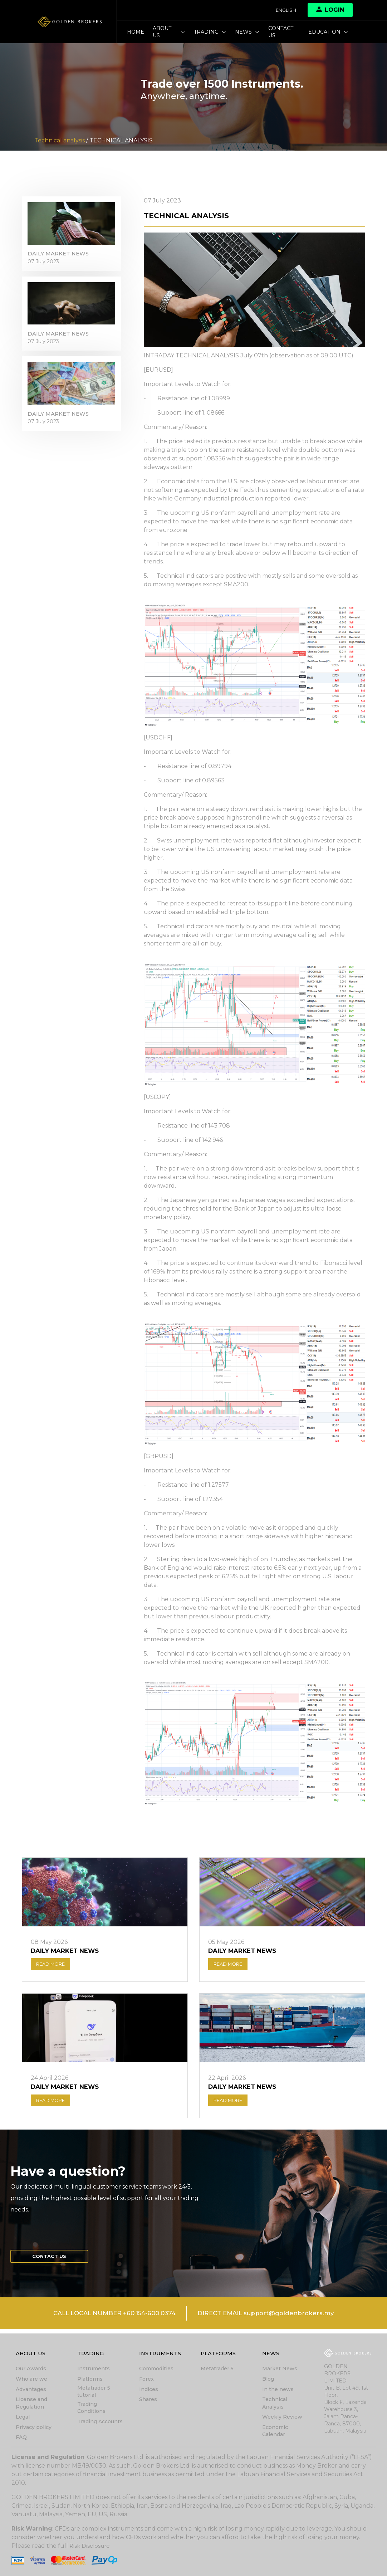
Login (330, 9)
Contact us (280, 32)
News (247, 32)
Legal (23, 2417)
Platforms (90, 2380)
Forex (146, 2380)
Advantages (31, 2390)
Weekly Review (282, 2417)
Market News (279, 2370)
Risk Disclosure (90, 2545)
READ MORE (53, 1965)
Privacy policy (34, 2427)
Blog (268, 2380)
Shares (148, 2400)
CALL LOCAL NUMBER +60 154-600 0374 (109, 2319)
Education (328, 32)
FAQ (21, 2437)
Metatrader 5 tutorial (93, 2392)
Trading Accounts (100, 2422)
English (284, 10)
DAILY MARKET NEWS (60, 257)
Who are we (31, 2380)
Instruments (93, 2370)
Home (135, 32)
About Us (169, 32)
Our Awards (31, 2370)
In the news (278, 2390)
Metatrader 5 (217, 2370)
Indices (148, 2390)
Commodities (156, 2370)
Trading (210, 32)
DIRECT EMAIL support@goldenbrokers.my (272, 2319)
